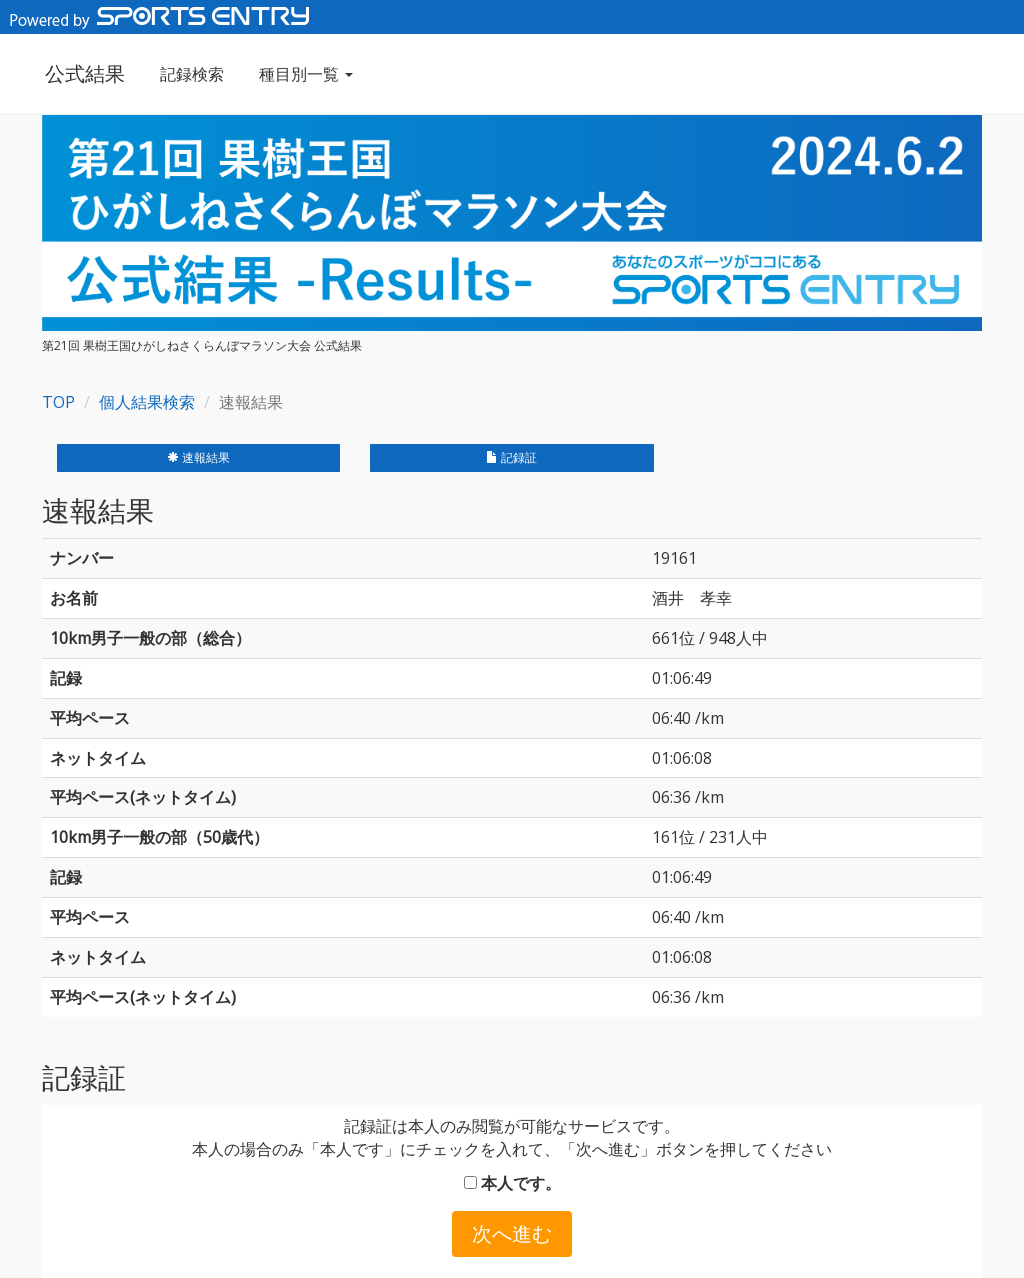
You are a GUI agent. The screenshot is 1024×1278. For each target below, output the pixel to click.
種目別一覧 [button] (303, 74)
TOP (58, 402)
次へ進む (512, 1233)
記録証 (511, 457)
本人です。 (512, 1183)
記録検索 (189, 74)
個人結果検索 (147, 402)
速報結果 (198, 457)
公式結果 (82, 73)
